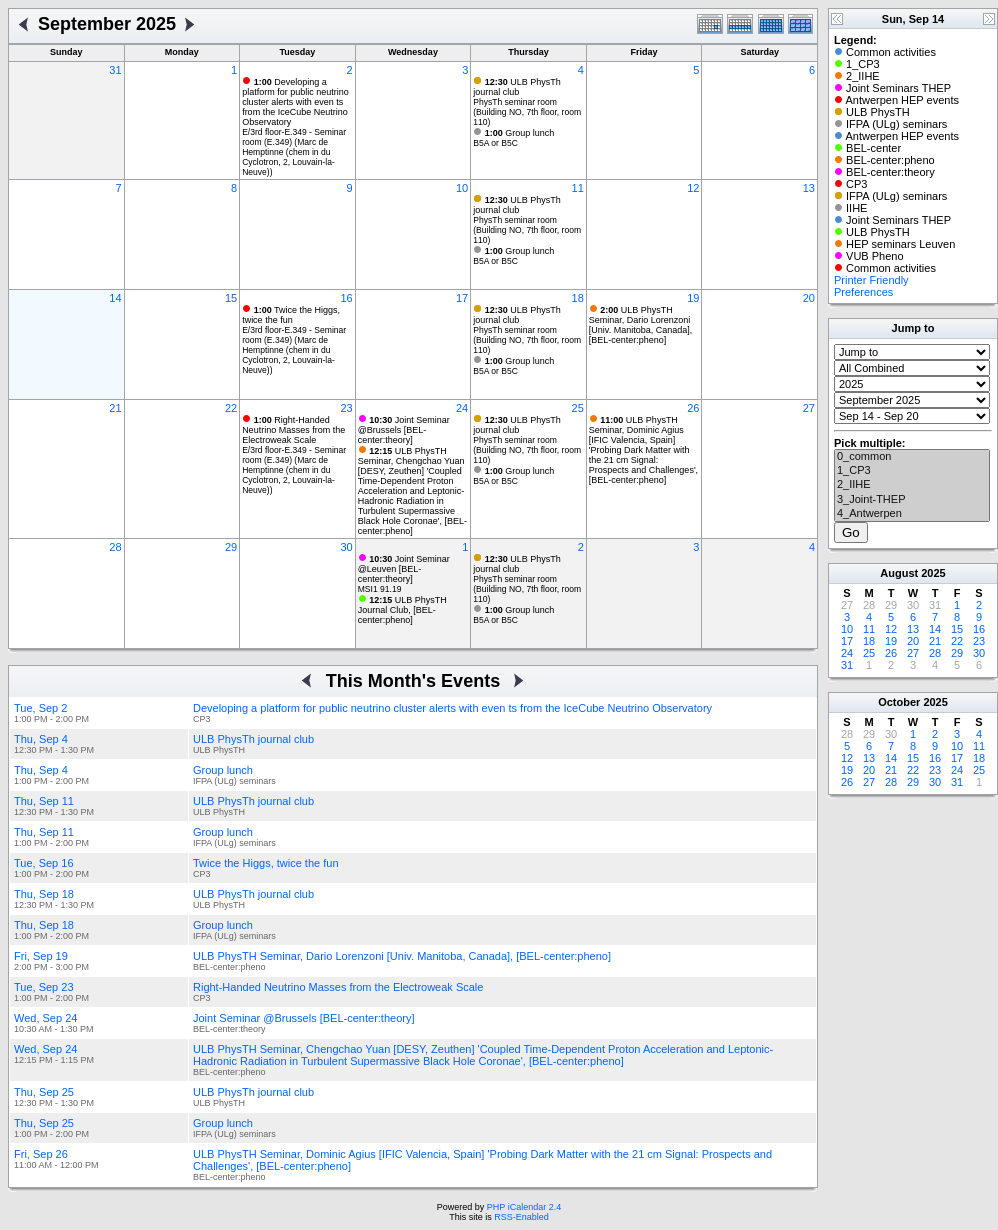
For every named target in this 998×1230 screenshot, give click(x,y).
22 (231, 408)
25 (578, 408)
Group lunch (520, 133)
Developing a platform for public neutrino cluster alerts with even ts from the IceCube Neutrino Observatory (295, 102)
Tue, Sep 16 (44, 863)
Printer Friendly (871, 280)
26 (693, 408)
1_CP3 (912, 471)
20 (809, 298)
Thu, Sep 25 (44, 1092)
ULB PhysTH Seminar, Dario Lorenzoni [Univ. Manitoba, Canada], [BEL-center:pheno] (640, 325)
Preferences (863, 292)
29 (231, 547)
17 (462, 298)
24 (462, 408)
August (899, 573)
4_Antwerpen (912, 514)
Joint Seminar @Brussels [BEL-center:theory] (404, 430)
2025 (933, 573)
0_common (912, 457)
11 (578, 188)
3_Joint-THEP (912, 500)
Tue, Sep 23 (44, 987)
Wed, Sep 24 (45, 1018)
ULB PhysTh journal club (517, 87)
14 (115, 298)
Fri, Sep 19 (41, 956)
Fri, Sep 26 (41, 1154)
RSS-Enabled (521, 1217)
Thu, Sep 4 (41, 739)
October (899, 702)
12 (693, 188)
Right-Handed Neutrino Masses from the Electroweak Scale (293, 430)
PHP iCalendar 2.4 (524, 1207)
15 (231, 298)
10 (462, 188)
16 (346, 298)
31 (115, 70)
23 (346, 408)
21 (115, 408)
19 (693, 298)
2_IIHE (912, 485)
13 (809, 188)
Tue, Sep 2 (40, 708)
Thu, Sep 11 (44, 801)
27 (809, 408)
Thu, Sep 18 (44, 894)
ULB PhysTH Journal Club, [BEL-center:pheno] (402, 610)
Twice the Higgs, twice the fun (291, 315)
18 (578, 298)
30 (346, 547)
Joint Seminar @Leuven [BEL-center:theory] (404, 569)
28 (115, 547)
